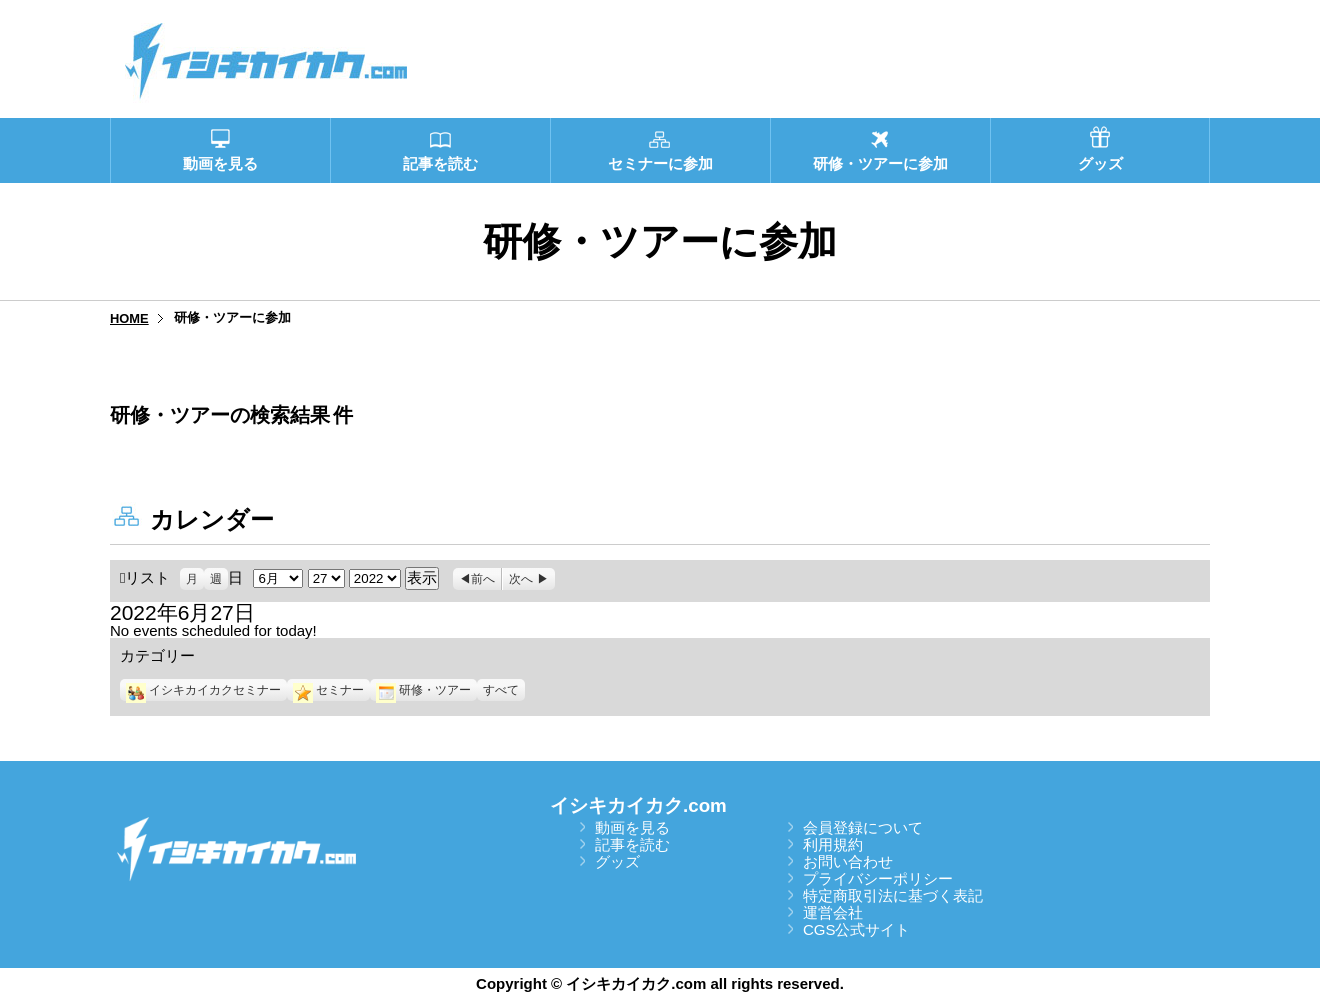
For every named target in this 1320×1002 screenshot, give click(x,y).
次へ (521, 579)
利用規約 (833, 844)
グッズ (617, 861)
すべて (501, 690)
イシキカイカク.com (638, 805)
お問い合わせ (848, 861)
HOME (129, 318)
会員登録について (863, 827)
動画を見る (632, 827)
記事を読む (632, 844)
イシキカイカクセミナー (203, 690)
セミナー (328, 690)
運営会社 (833, 912)
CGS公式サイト (857, 929)
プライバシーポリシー (878, 878)
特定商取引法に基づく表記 (893, 895)
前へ (483, 579)
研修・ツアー (423, 690)
